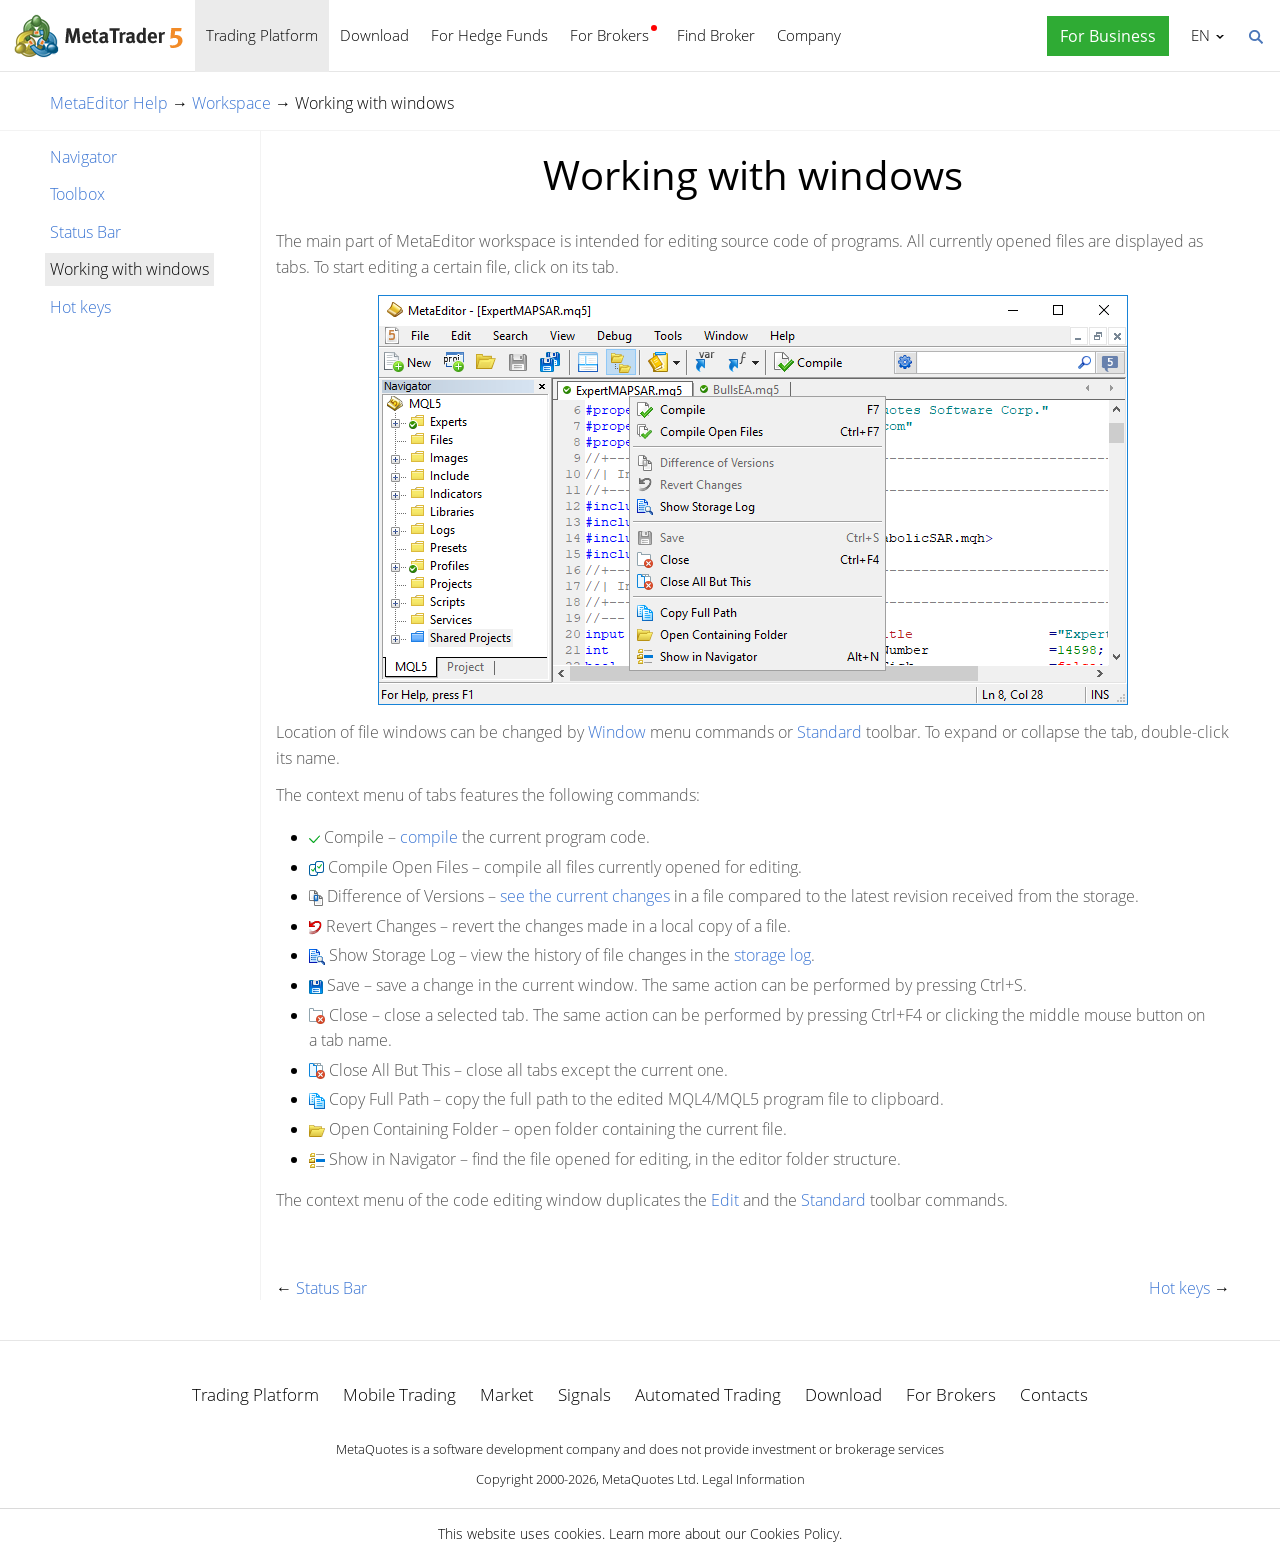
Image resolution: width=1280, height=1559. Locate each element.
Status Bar (85, 232)
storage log (772, 955)
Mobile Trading (399, 1394)
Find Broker (716, 35)
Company (809, 35)
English (1197, 35)
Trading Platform (262, 35)
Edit (725, 1200)
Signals (584, 1394)
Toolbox (77, 194)
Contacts (1054, 1394)
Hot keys (80, 307)
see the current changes (585, 896)
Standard (829, 732)
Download (374, 35)
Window (617, 732)
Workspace (231, 103)
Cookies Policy (794, 1533)
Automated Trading (708, 1394)
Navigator (83, 157)
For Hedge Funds (489, 35)
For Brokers (609, 35)
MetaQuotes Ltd (649, 1479)
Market (507, 1394)
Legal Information (753, 1479)
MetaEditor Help (109, 103)
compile (429, 837)
